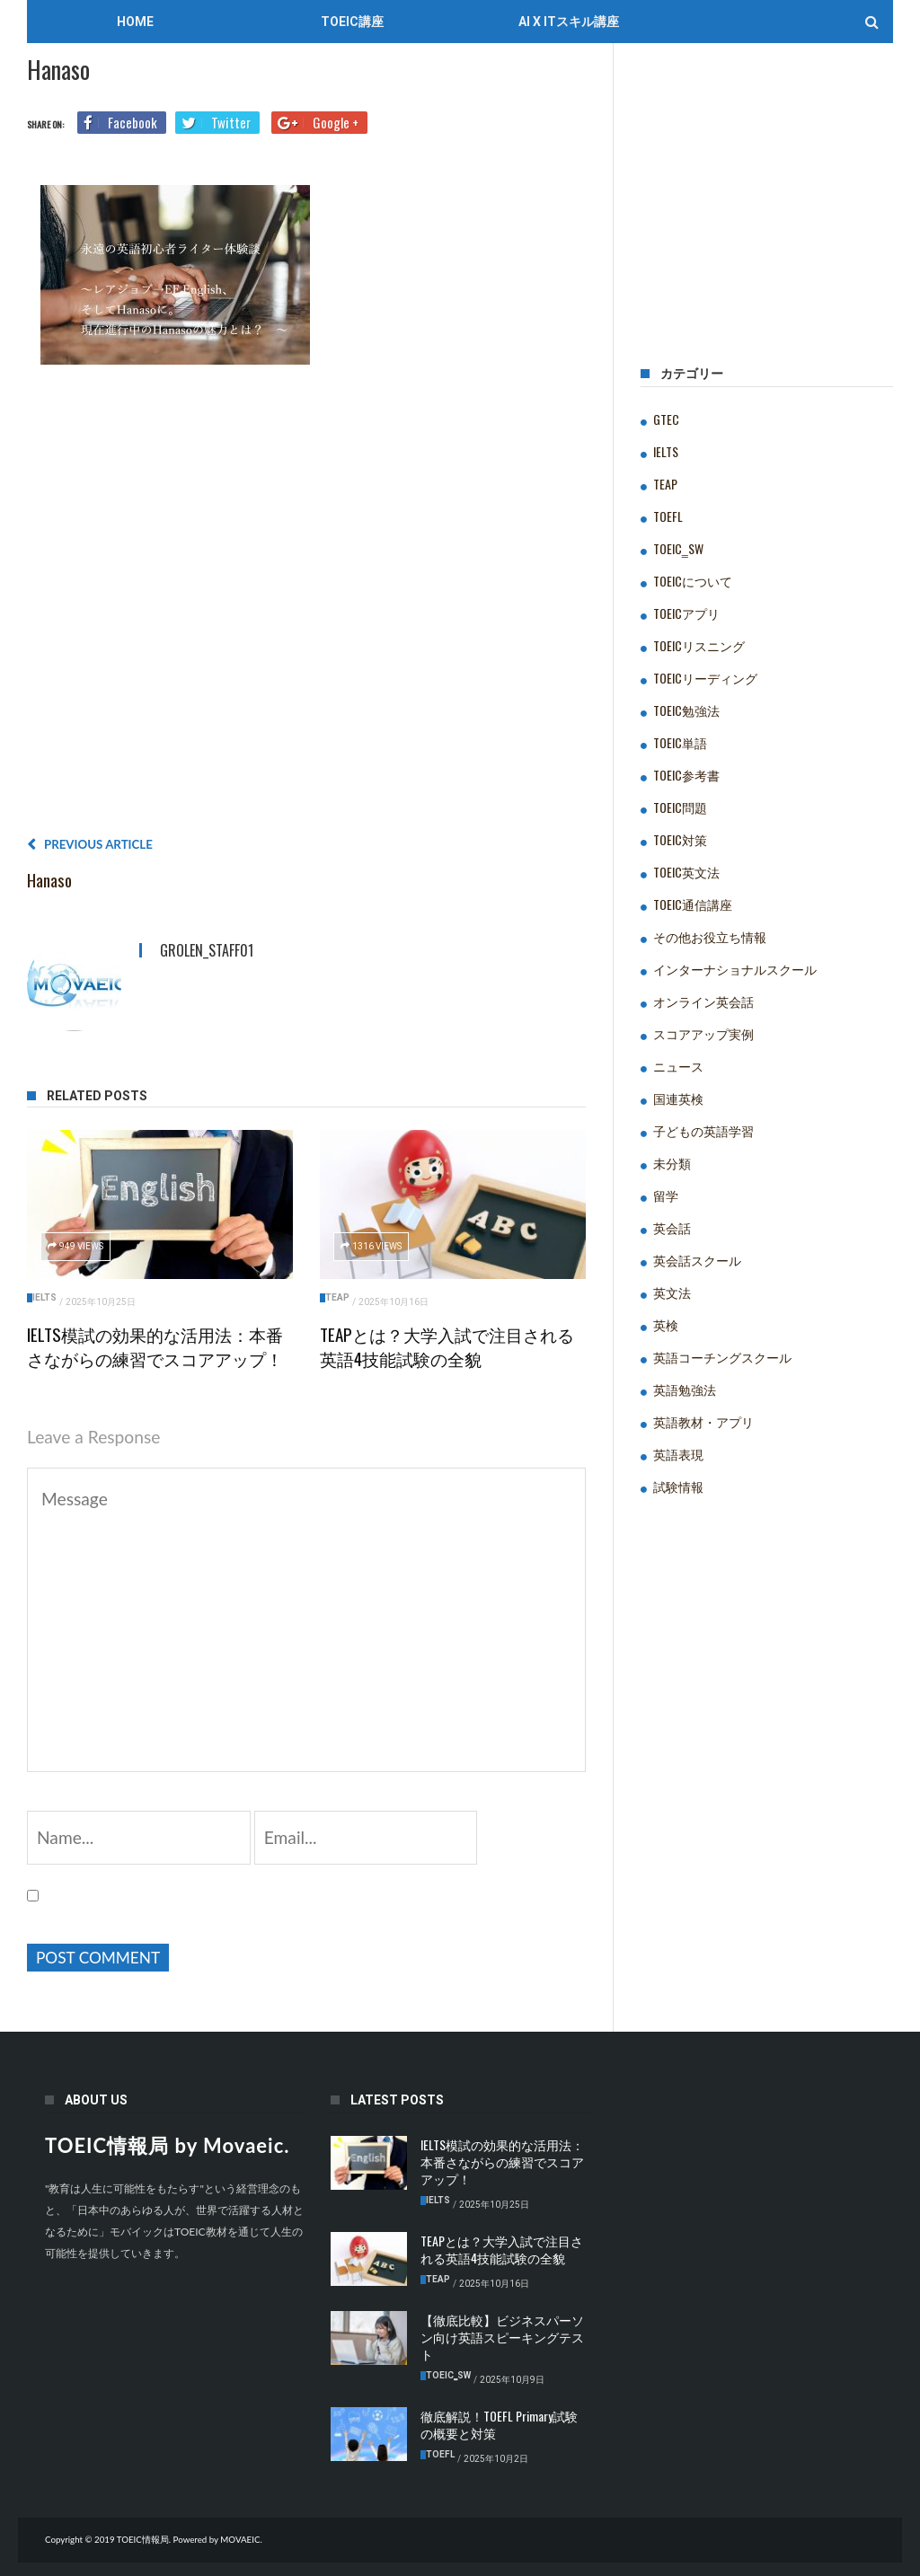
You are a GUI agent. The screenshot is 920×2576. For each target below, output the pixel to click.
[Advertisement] (306, 607)
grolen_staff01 (206, 950)
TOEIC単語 (680, 742)
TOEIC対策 (680, 839)
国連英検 (678, 1098)
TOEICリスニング (699, 645)
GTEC (666, 419)
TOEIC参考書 (686, 774)
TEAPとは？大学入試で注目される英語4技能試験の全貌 (447, 1346)
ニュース (678, 1065)
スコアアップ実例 (703, 1033)
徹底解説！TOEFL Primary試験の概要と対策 (499, 2424)
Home (135, 21)
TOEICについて (692, 580)
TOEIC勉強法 (686, 710)
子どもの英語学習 (703, 1130)
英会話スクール (697, 1259)
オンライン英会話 (703, 1001)
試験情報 (678, 1486)
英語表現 (678, 1453)
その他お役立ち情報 (709, 936)
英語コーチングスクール (722, 1356)
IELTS (44, 1297)
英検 (665, 1324)
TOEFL (668, 516)
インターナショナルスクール (735, 968)
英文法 (672, 1292)
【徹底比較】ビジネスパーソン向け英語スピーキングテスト (502, 2336)
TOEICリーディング (705, 677)
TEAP (337, 1297)
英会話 (672, 1227)
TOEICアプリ (686, 613)
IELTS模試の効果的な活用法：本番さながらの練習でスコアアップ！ (155, 1346)
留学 (665, 1195)
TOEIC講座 (352, 21)
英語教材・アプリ (703, 1421)
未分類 (672, 1162)
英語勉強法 (684, 1389)
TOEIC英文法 (686, 871)
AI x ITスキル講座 (568, 21)
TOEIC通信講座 (692, 904)
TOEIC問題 (680, 807)
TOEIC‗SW (678, 548)
